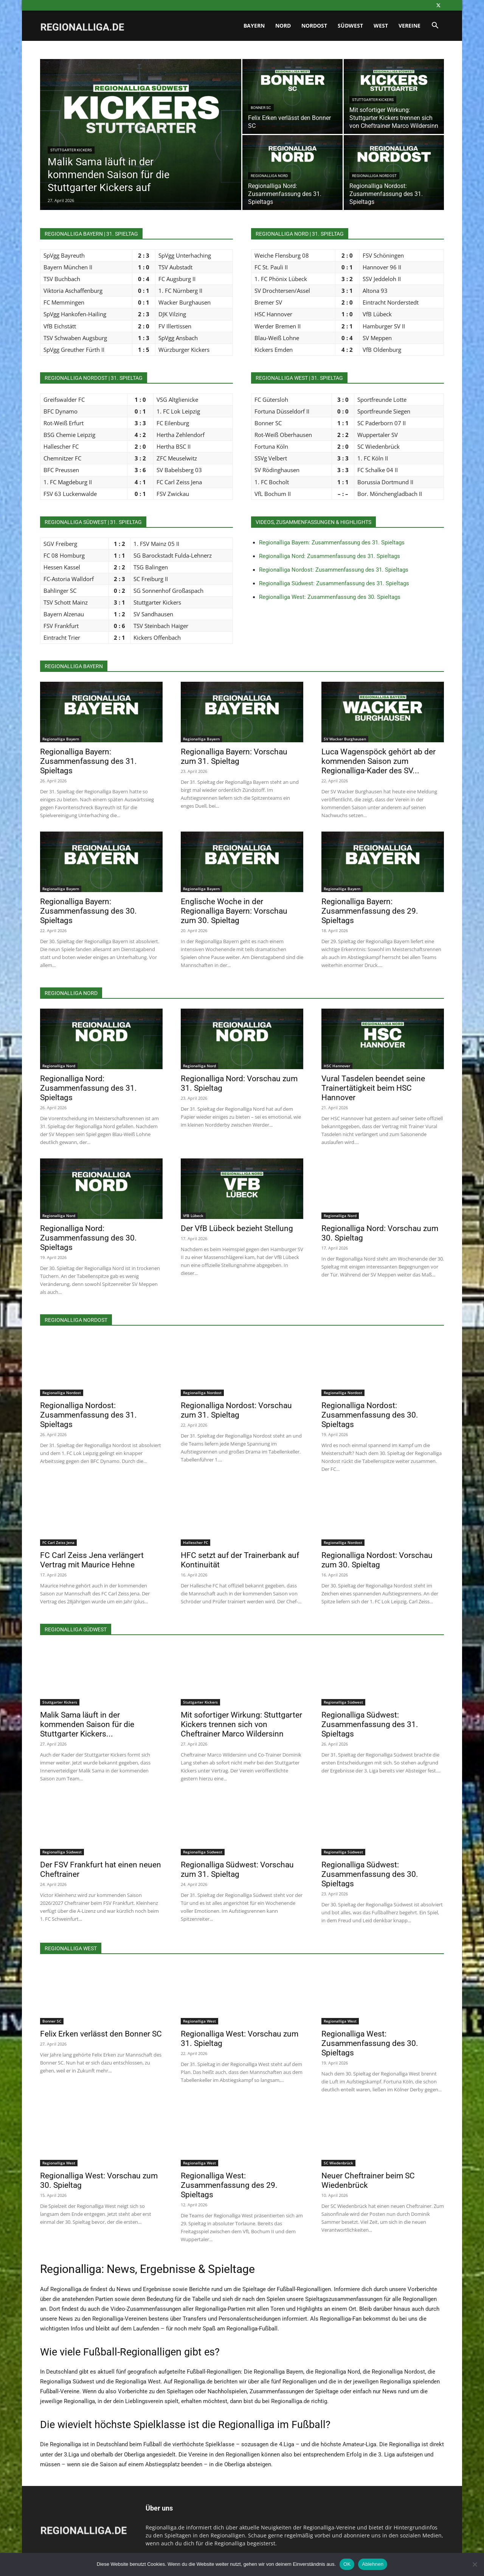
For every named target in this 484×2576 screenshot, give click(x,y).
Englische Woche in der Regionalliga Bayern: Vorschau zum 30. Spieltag (234, 911)
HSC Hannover (337, 1065)
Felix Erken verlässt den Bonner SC (101, 2033)
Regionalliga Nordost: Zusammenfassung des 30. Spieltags (369, 1415)
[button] (435, 26)
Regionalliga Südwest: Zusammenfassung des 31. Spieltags (334, 583)
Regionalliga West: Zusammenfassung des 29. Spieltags (229, 2185)
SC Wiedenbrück (338, 2163)
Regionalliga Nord (269, 176)
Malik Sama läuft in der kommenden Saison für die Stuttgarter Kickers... (87, 1724)
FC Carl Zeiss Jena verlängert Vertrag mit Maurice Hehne (92, 1560)
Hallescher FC (195, 1542)
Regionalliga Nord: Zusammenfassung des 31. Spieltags (329, 556)
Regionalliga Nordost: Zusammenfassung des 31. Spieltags (333, 569)
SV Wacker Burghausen (345, 739)
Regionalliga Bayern (60, 739)
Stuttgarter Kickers (71, 150)
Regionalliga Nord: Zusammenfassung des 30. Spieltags (88, 1238)
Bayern (254, 25)
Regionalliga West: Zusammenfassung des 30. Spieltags (329, 597)
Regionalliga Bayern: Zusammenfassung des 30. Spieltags (88, 911)
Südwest (350, 25)
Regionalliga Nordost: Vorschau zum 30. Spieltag (377, 1560)
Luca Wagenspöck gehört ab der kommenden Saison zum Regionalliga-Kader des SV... (378, 761)
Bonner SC (261, 108)
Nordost (314, 25)
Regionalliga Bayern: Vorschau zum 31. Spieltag (234, 756)
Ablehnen (372, 2564)
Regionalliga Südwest (343, 1702)
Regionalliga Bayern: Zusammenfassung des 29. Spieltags (369, 911)
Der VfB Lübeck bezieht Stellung (237, 1228)
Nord (283, 25)
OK (347, 2564)
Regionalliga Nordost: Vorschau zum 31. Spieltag (236, 1410)
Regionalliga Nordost (374, 176)
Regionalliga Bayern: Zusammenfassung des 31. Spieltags (332, 542)
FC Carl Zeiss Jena (58, 1542)
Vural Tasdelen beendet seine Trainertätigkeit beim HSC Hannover (373, 1088)
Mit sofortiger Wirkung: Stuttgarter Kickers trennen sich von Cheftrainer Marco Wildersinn (241, 1724)
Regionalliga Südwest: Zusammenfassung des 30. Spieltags (369, 1874)
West (381, 25)
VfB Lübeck (193, 1215)
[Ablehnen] (474, 2564)
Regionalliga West (199, 2021)
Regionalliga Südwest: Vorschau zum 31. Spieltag (237, 1869)
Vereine (409, 25)
